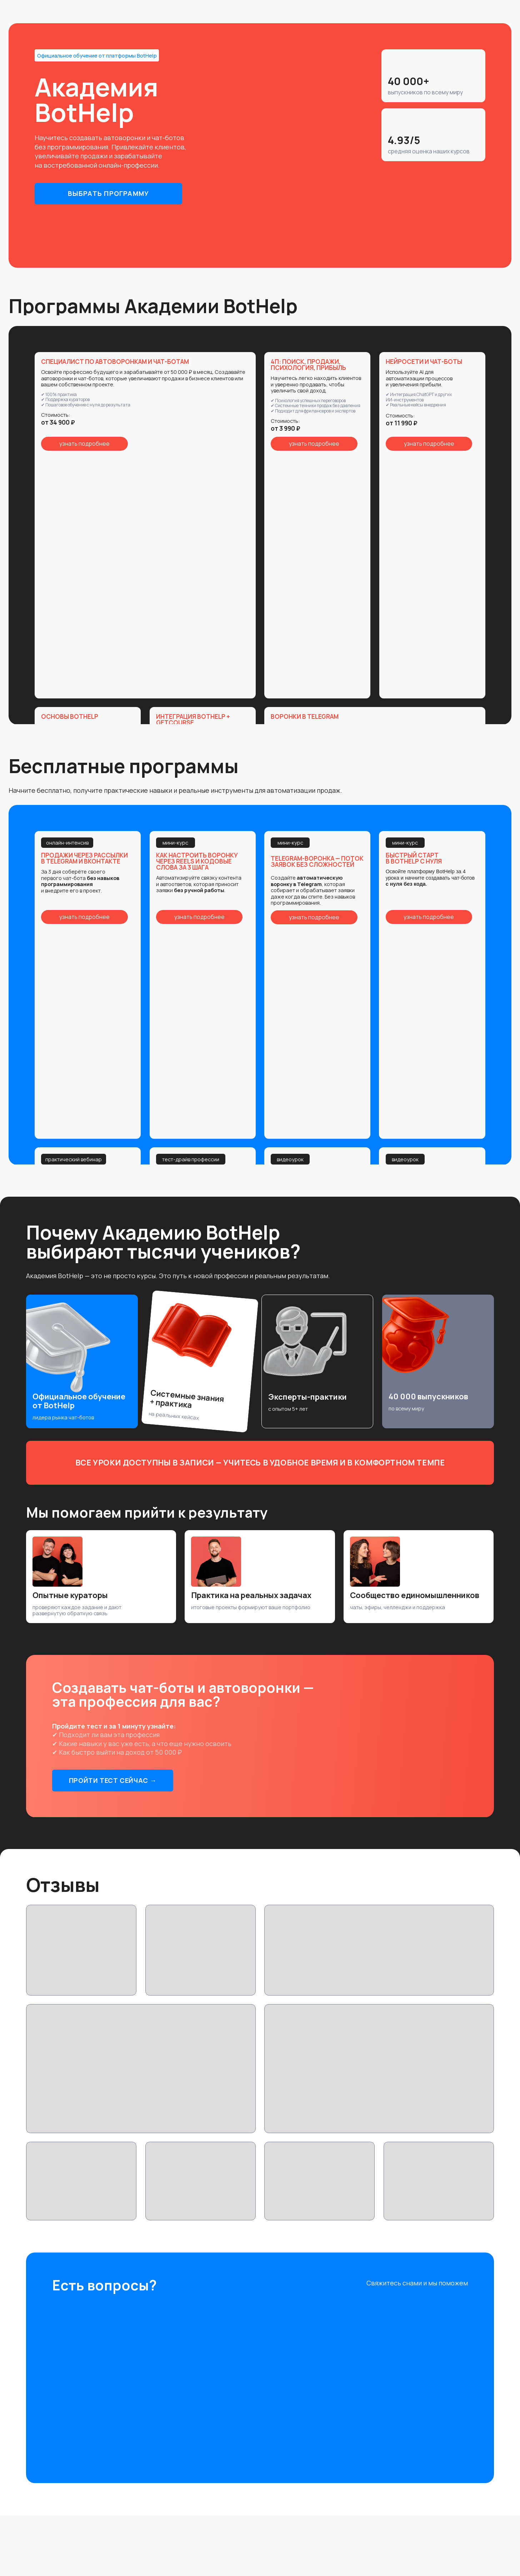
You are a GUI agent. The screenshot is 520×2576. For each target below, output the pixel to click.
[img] (416, 2304)
